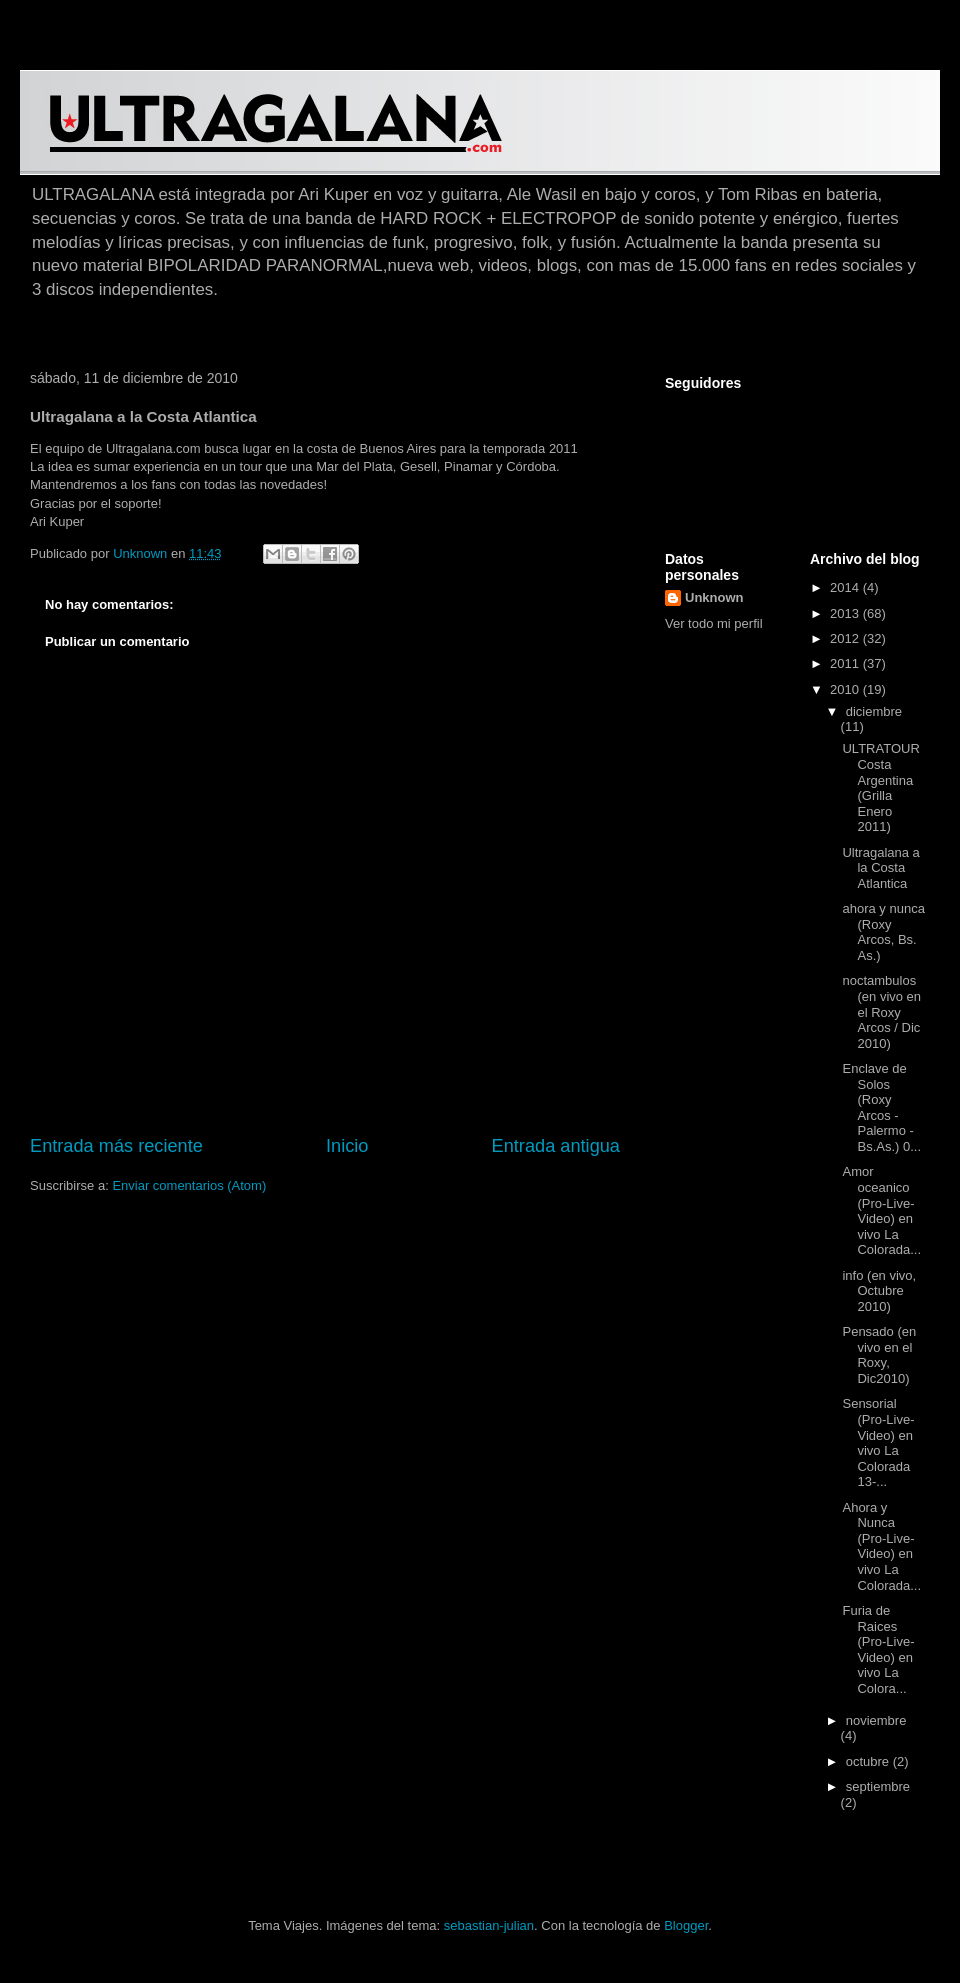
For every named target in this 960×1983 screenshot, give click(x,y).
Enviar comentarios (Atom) (189, 1185)
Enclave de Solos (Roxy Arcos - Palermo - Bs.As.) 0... (881, 1107)
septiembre (878, 1786)
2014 (846, 587)
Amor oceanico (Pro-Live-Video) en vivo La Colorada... (881, 1210)
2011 (846, 663)
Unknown (714, 597)
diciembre (874, 711)
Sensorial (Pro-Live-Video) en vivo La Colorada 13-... (878, 1442)
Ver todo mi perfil (714, 623)
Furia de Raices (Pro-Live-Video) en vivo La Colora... (878, 1649)
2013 (846, 613)
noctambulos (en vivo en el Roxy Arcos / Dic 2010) (881, 1011)
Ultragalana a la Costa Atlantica (880, 868)
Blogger (686, 1925)
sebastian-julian (489, 1925)
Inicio (347, 1146)
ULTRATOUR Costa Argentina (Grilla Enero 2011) (880, 787)
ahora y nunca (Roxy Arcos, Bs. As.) (883, 932)
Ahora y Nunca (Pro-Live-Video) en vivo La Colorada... (881, 1546)
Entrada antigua (556, 1146)
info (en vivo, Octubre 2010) (879, 1291)
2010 (846, 689)
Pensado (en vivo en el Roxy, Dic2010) (879, 1355)
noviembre (876, 1720)
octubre (869, 1761)
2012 (846, 638)
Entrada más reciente (116, 1146)
